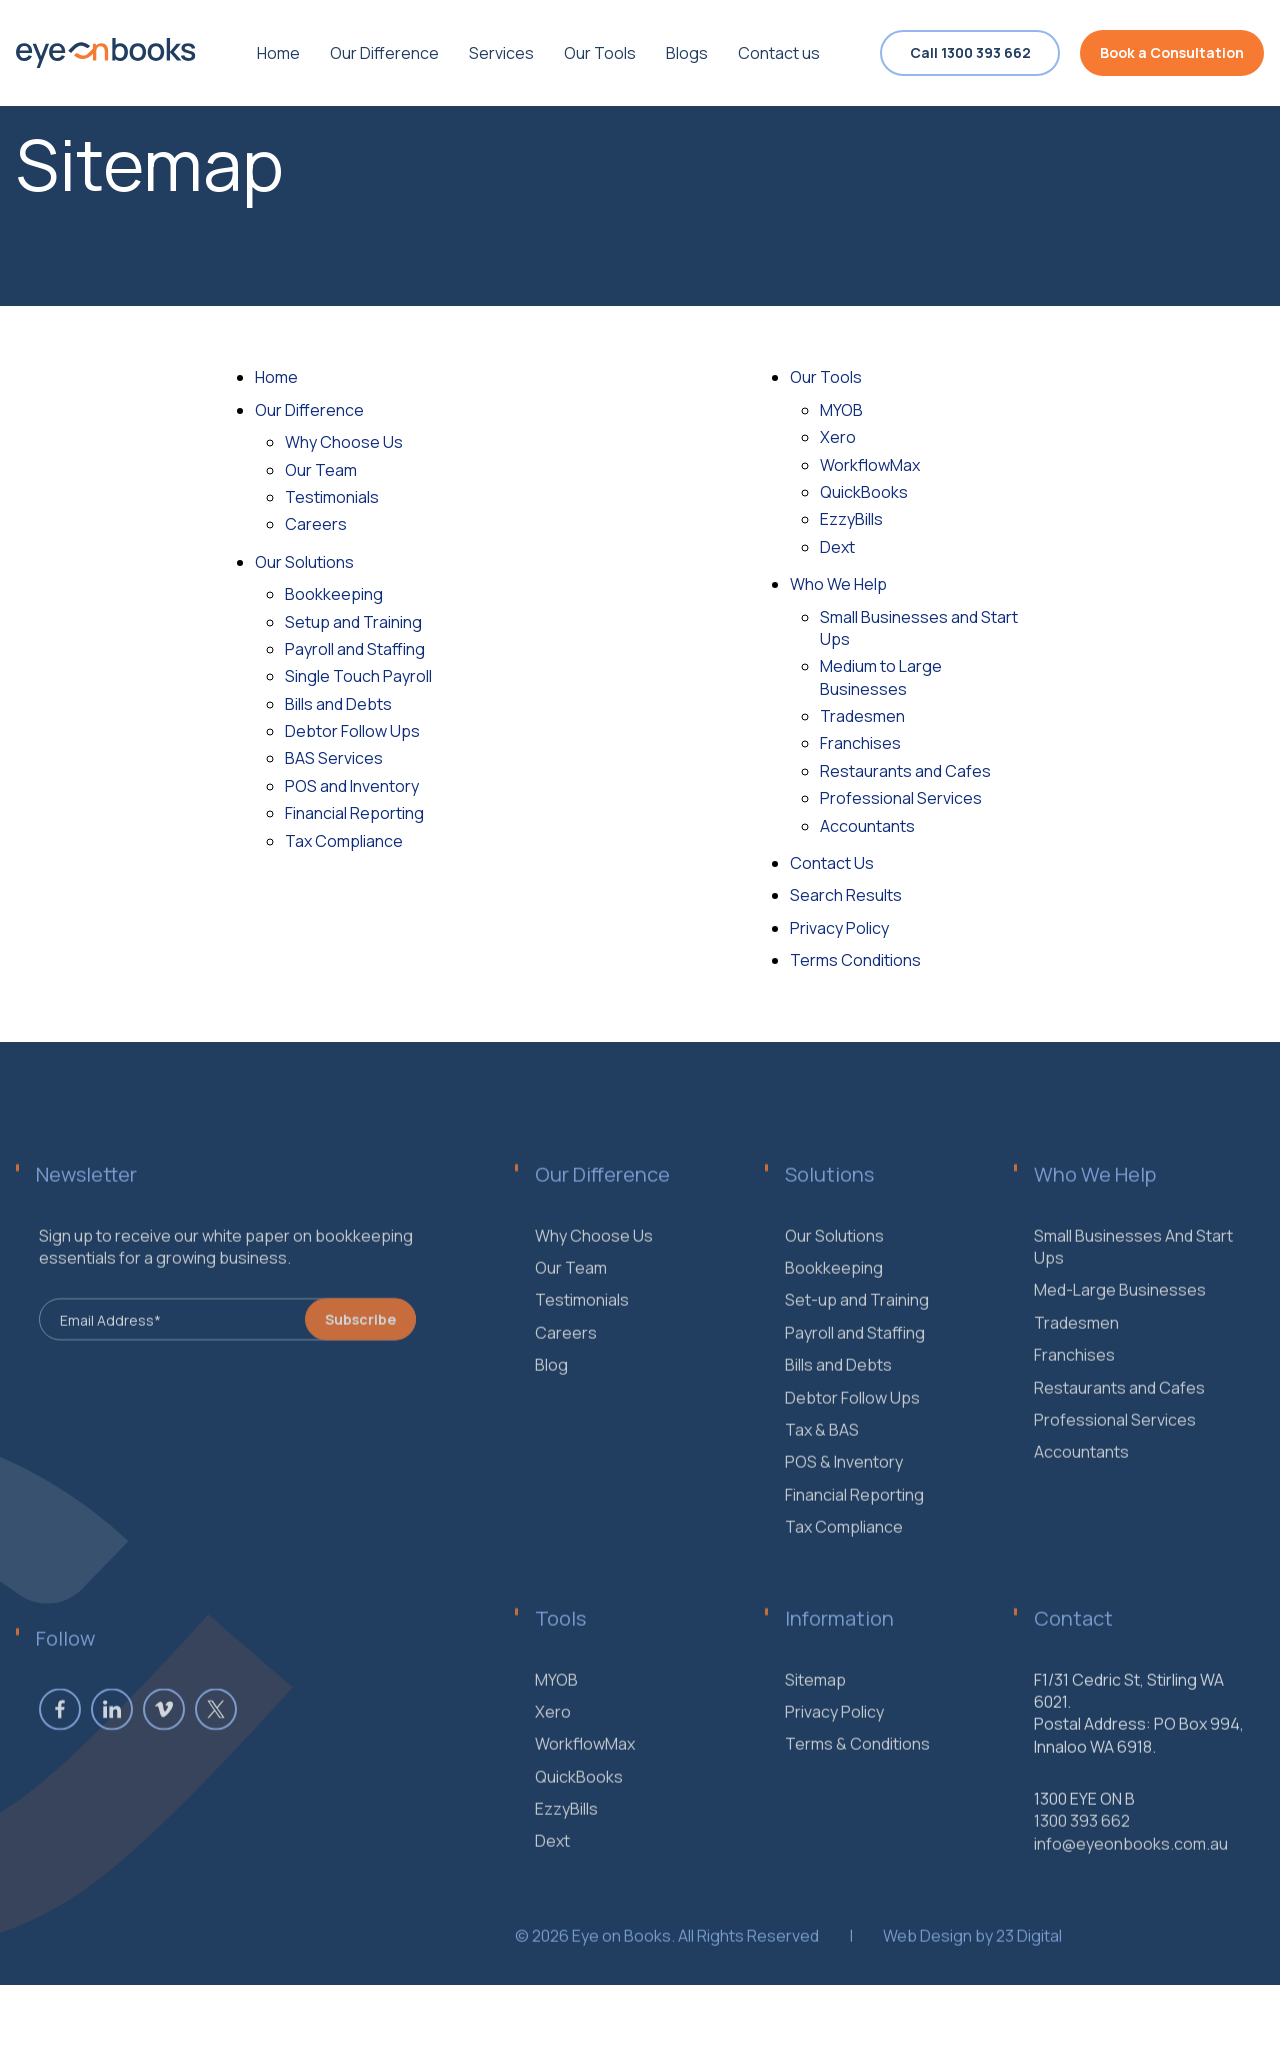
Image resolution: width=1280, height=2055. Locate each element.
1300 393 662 (1082, 1851)
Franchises (860, 743)
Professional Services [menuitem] (1115, 1450)
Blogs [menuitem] (687, 53)
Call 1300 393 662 (970, 52)
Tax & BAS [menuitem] (822, 1460)
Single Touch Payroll (358, 676)
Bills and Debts (338, 704)
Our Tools (826, 377)
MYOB (841, 410)
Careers (316, 524)
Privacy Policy (839, 928)
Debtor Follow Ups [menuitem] (852, 1427)
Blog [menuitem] (551, 1395)
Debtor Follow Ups (352, 731)
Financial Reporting (354, 813)
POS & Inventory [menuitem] (844, 1492)
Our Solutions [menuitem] (834, 1265)
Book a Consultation (1172, 52)
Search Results (846, 895)
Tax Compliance (344, 841)
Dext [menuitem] (552, 1871)
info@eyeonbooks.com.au (1131, 1874)
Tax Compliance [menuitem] (844, 1557)
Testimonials (332, 497)
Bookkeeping (334, 594)
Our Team (321, 470)
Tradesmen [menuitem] (1076, 1353)
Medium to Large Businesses (881, 677)
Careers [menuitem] (566, 1363)
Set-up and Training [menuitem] (857, 1330)
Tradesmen (862, 716)
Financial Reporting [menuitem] (854, 1524)
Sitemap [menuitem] (815, 1709)
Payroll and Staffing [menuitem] (855, 1363)
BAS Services (334, 758)
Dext (837, 547)
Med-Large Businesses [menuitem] (1120, 1320)
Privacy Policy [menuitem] (834, 1742)
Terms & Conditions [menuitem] (857, 1774)
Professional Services (901, 798)
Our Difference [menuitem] (384, 53)
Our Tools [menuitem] (600, 53)
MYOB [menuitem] (556, 1709)
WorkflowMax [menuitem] (585, 1774)
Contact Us (832, 863)
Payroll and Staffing (355, 649)
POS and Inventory (352, 786)
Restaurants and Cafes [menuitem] (1119, 1417)
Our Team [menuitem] (571, 1298)
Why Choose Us (344, 442)
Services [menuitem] (501, 53)
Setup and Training (353, 622)
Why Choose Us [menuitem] (594, 1265)
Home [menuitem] (278, 53)
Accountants (867, 826)
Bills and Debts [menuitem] (838, 1395)
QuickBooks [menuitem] (579, 1806)
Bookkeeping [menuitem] (834, 1298)
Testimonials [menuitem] (582, 1330)
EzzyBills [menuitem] (566, 1839)
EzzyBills (851, 519)
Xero (838, 437)
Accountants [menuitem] (1081, 1482)
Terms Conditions (855, 960)
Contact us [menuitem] (779, 53)
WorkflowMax (870, 465)
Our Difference (309, 410)
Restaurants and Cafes (905, 771)
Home (276, 377)
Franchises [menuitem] (1074, 1385)
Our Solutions (304, 562)
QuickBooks (864, 492)
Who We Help (838, 584)
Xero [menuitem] (553, 1742)
